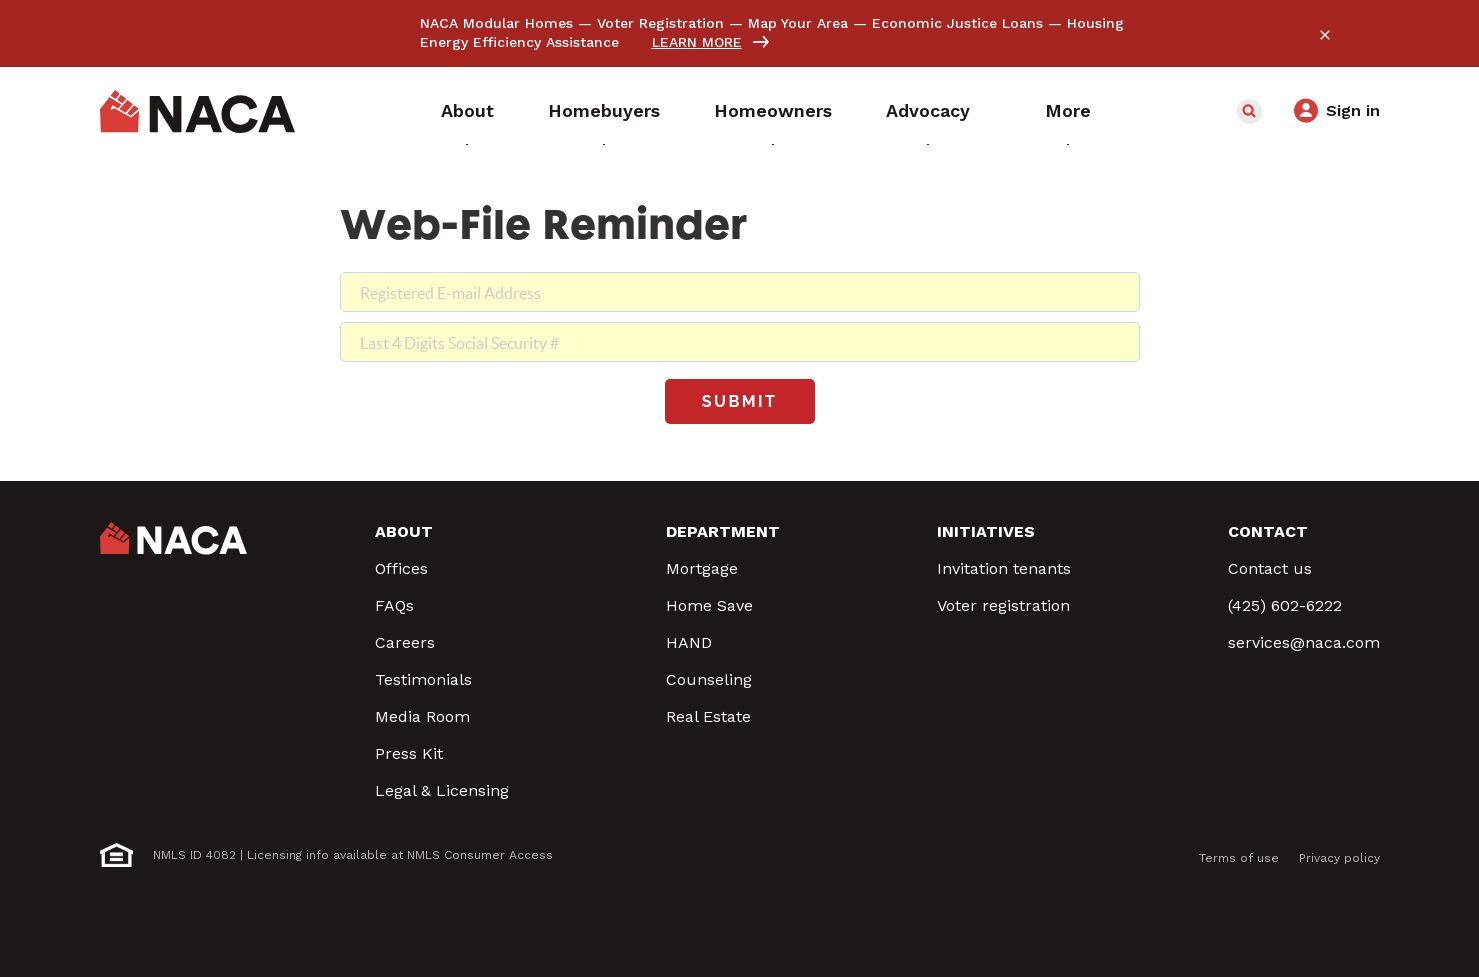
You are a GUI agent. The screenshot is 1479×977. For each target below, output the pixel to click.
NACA (197, 112)
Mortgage (702, 568)
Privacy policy (1339, 858)
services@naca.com (1304, 642)
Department (723, 531)
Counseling (709, 679)
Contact (1268, 531)
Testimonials (423, 679)
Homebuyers (604, 110)
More (1068, 110)
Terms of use (1239, 858)
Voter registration (1003, 605)
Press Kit (409, 753)
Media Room (422, 716)
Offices (401, 568)
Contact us (1270, 568)
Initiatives (986, 531)
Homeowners (773, 110)
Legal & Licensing (442, 790)
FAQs (394, 605)
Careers (405, 642)
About (467, 110)
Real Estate (708, 716)
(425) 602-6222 (1285, 605)
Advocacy (928, 110)
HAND (689, 642)
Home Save (709, 605)
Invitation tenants (1004, 568)
